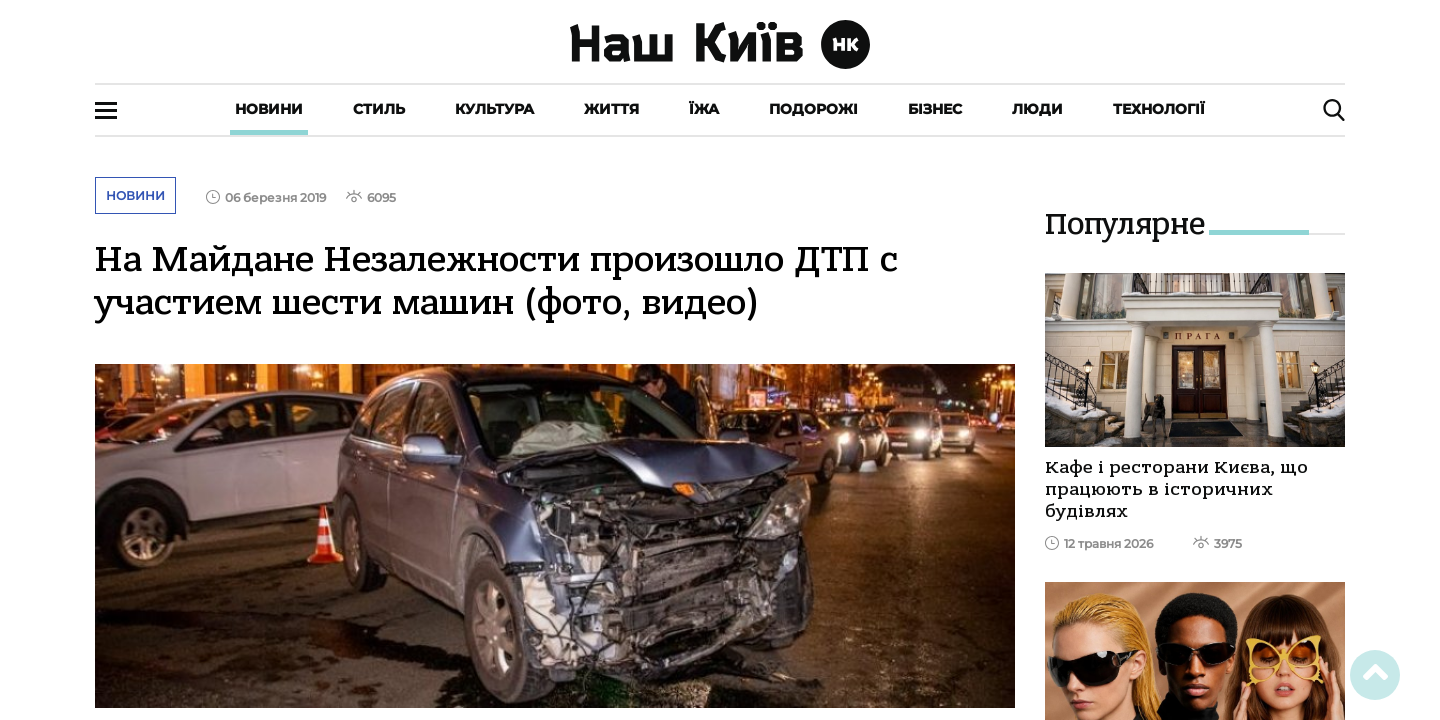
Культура (494, 109)
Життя (611, 109)
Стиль (379, 109)
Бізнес (935, 109)
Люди (1037, 109)
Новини (269, 109)
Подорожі (813, 109)
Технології (1159, 109)
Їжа (704, 109)
